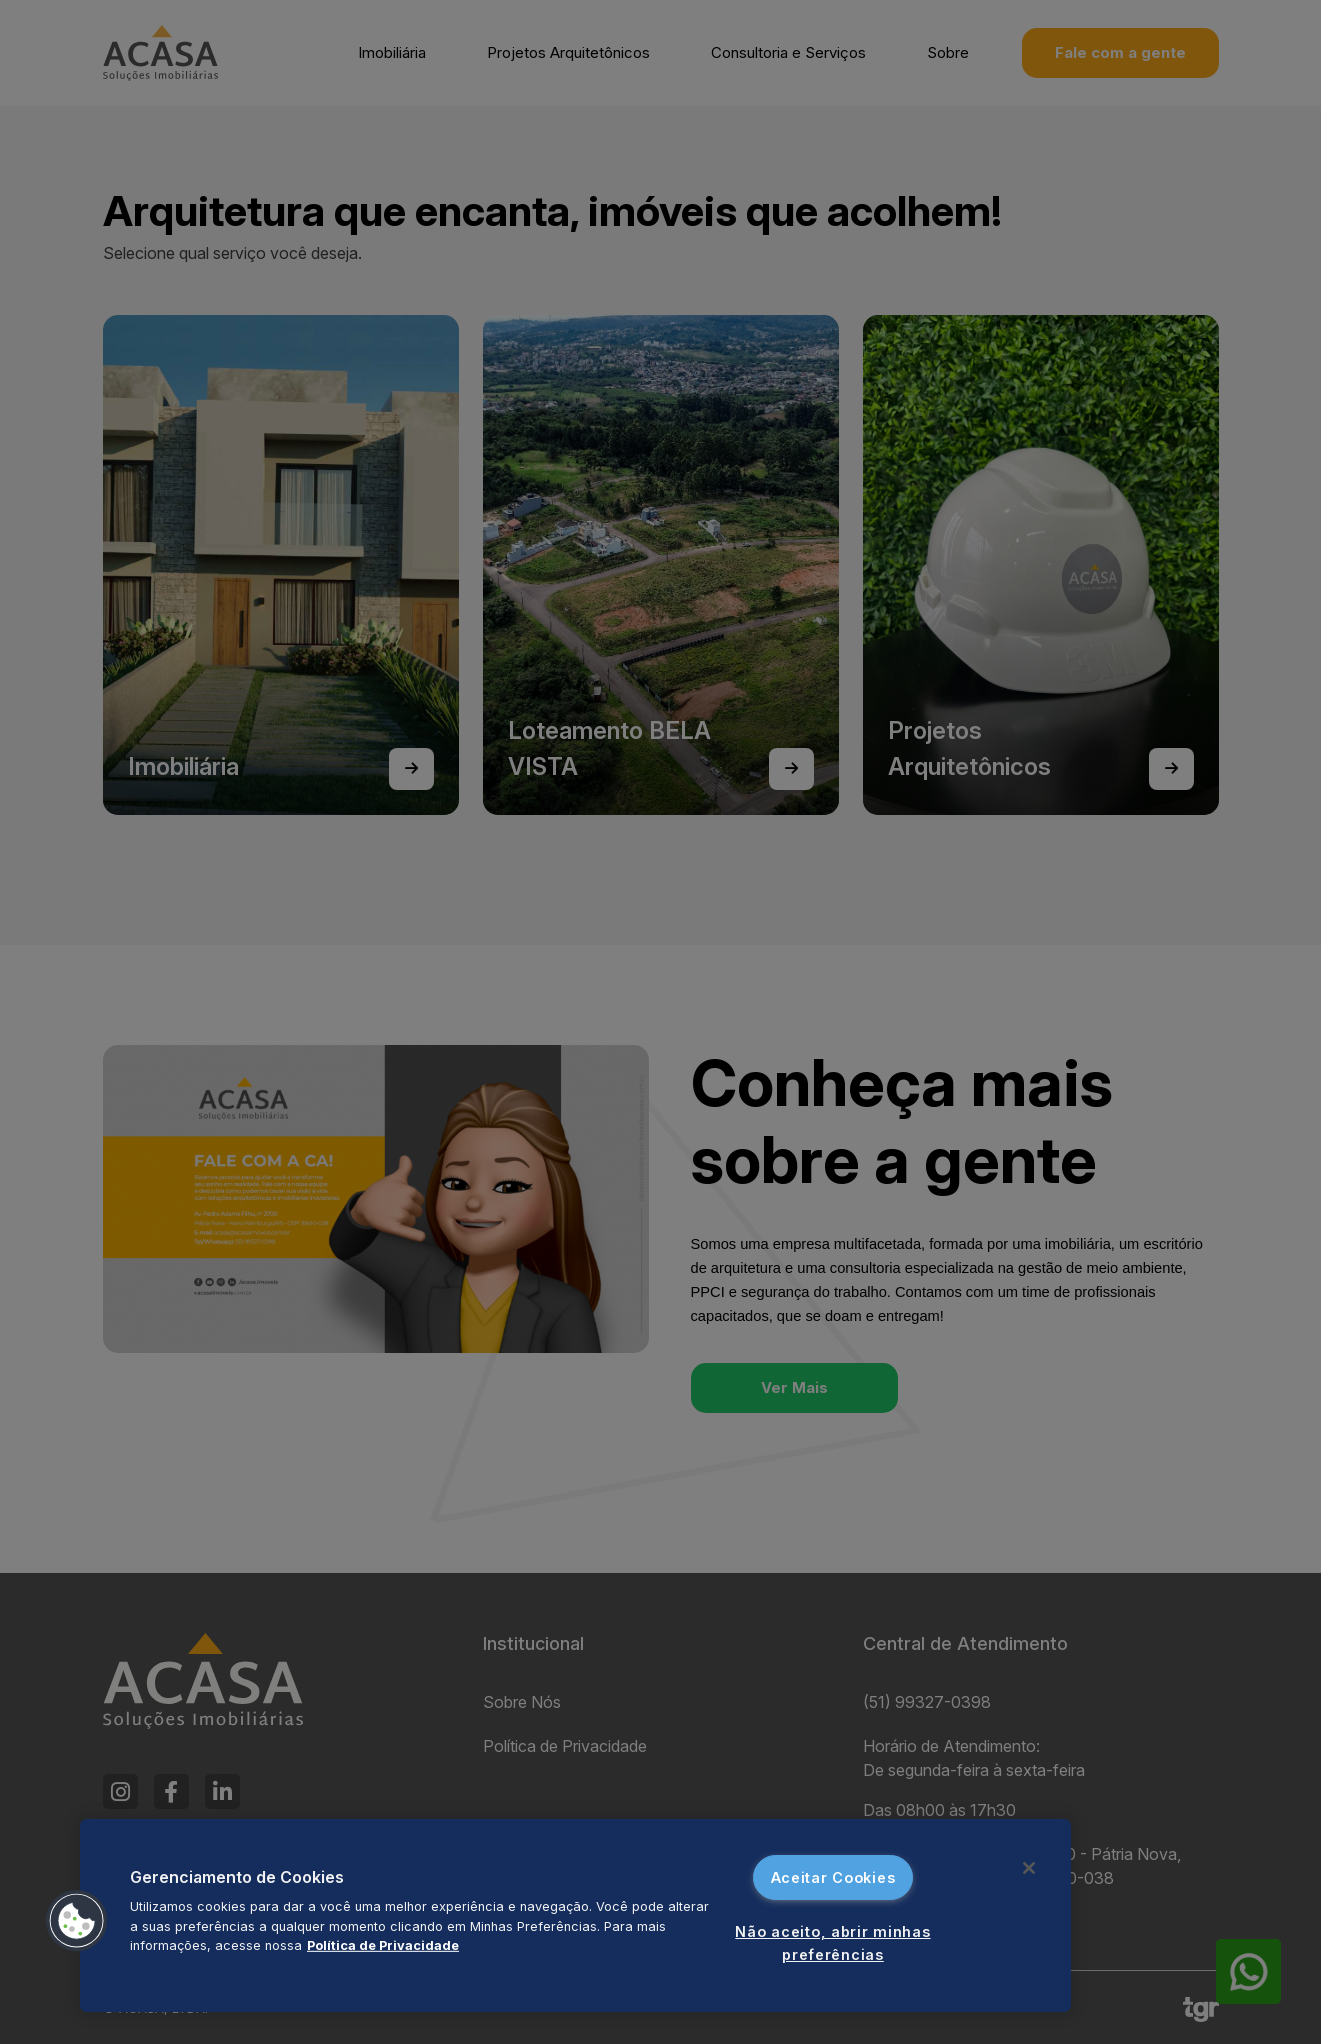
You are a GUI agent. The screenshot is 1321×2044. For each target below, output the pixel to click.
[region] (575, 1915)
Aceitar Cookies (833, 1877)
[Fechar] (1029, 1868)
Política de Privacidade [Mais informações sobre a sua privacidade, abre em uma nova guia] (383, 1945)
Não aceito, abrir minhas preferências (832, 1943)
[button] (77, 1921)
